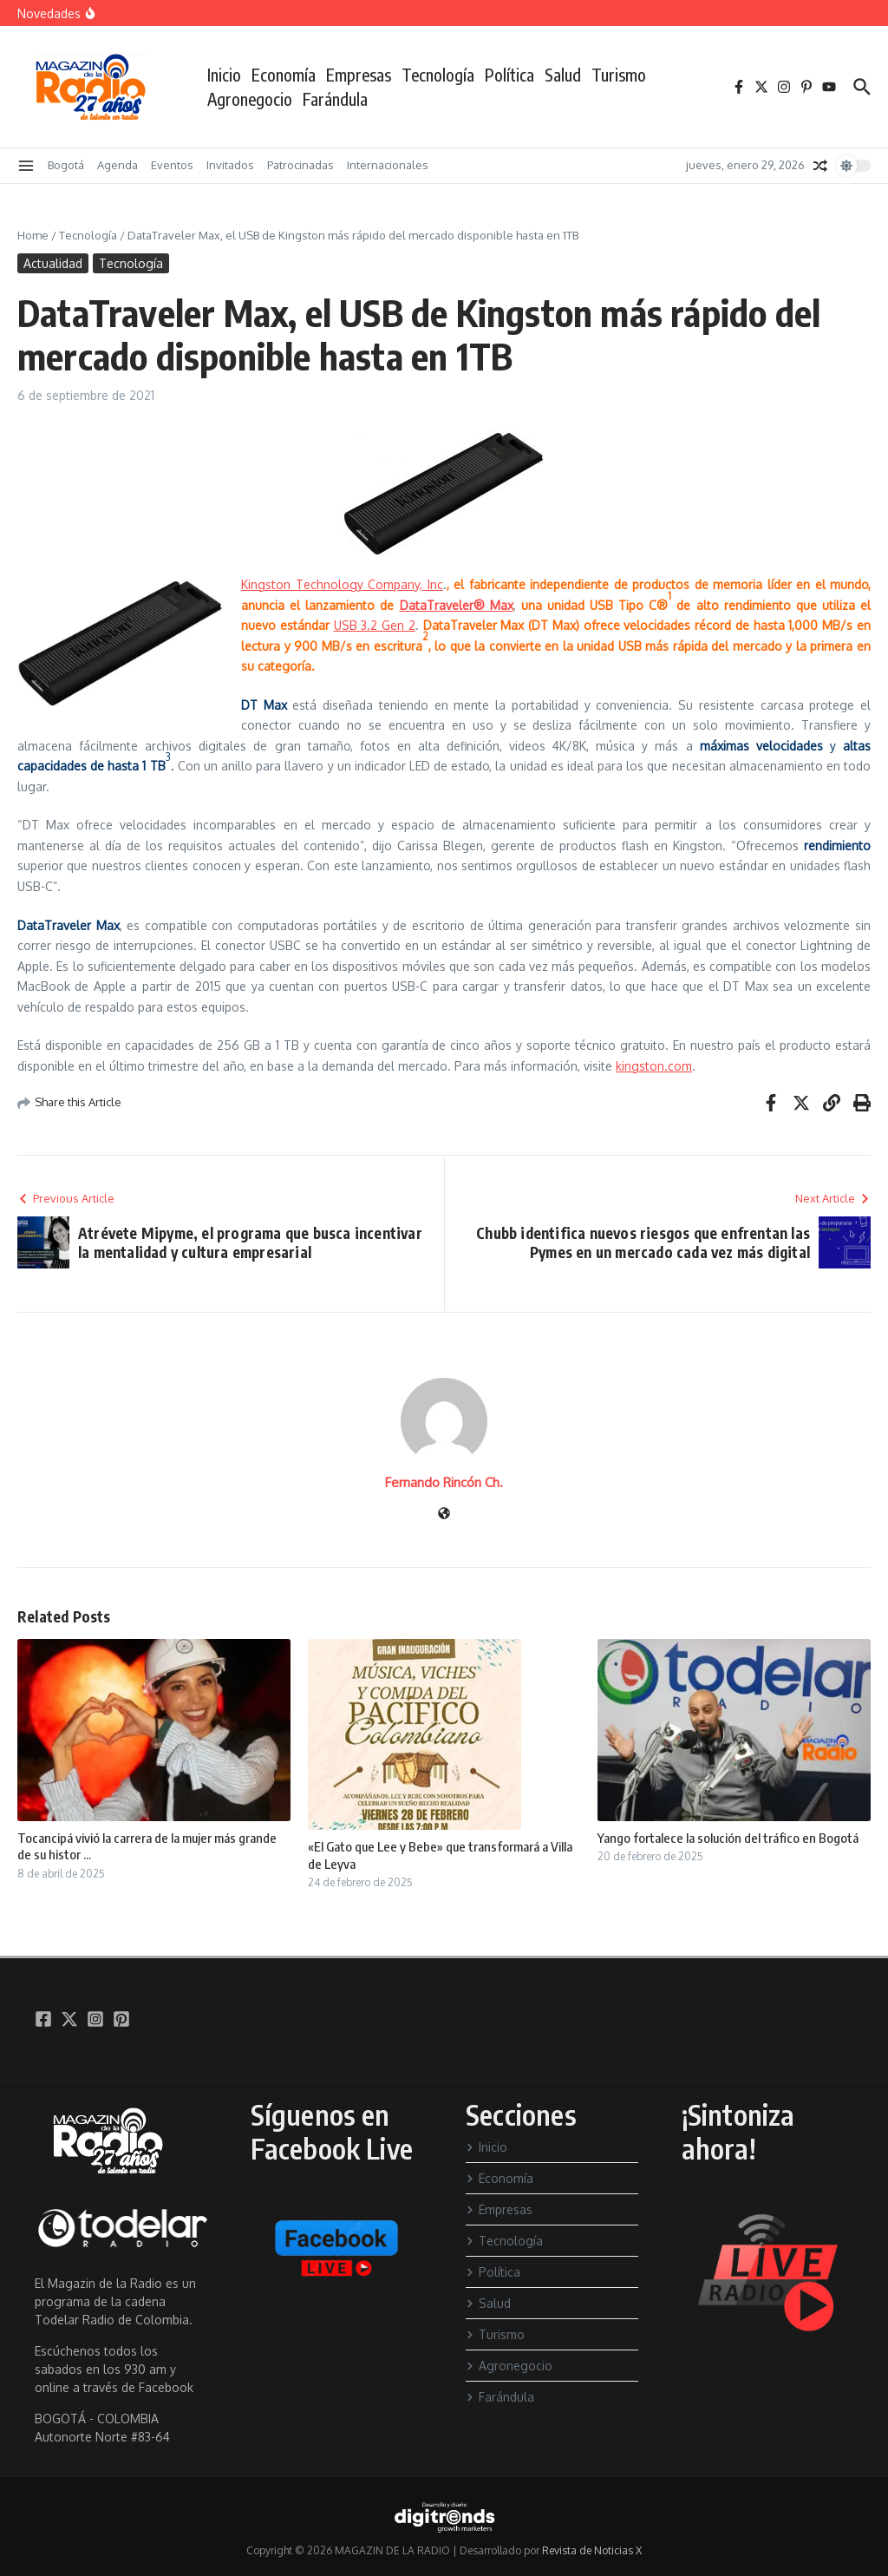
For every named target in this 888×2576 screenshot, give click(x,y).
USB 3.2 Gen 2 (374, 625)
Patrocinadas (300, 165)
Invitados (230, 165)
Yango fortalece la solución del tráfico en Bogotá (728, 1837)
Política (509, 74)
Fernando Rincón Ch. (444, 1482)
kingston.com (654, 1066)
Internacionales (387, 165)
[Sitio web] (444, 1514)
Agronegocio (249, 98)
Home (33, 235)
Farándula (335, 98)
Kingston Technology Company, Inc (342, 584)
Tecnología (438, 74)
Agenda (117, 165)
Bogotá (66, 165)
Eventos (172, 165)
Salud (563, 74)
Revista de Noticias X (592, 2550)
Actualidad (52, 263)
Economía (283, 74)
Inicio (224, 74)
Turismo (618, 74)
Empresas (358, 74)
